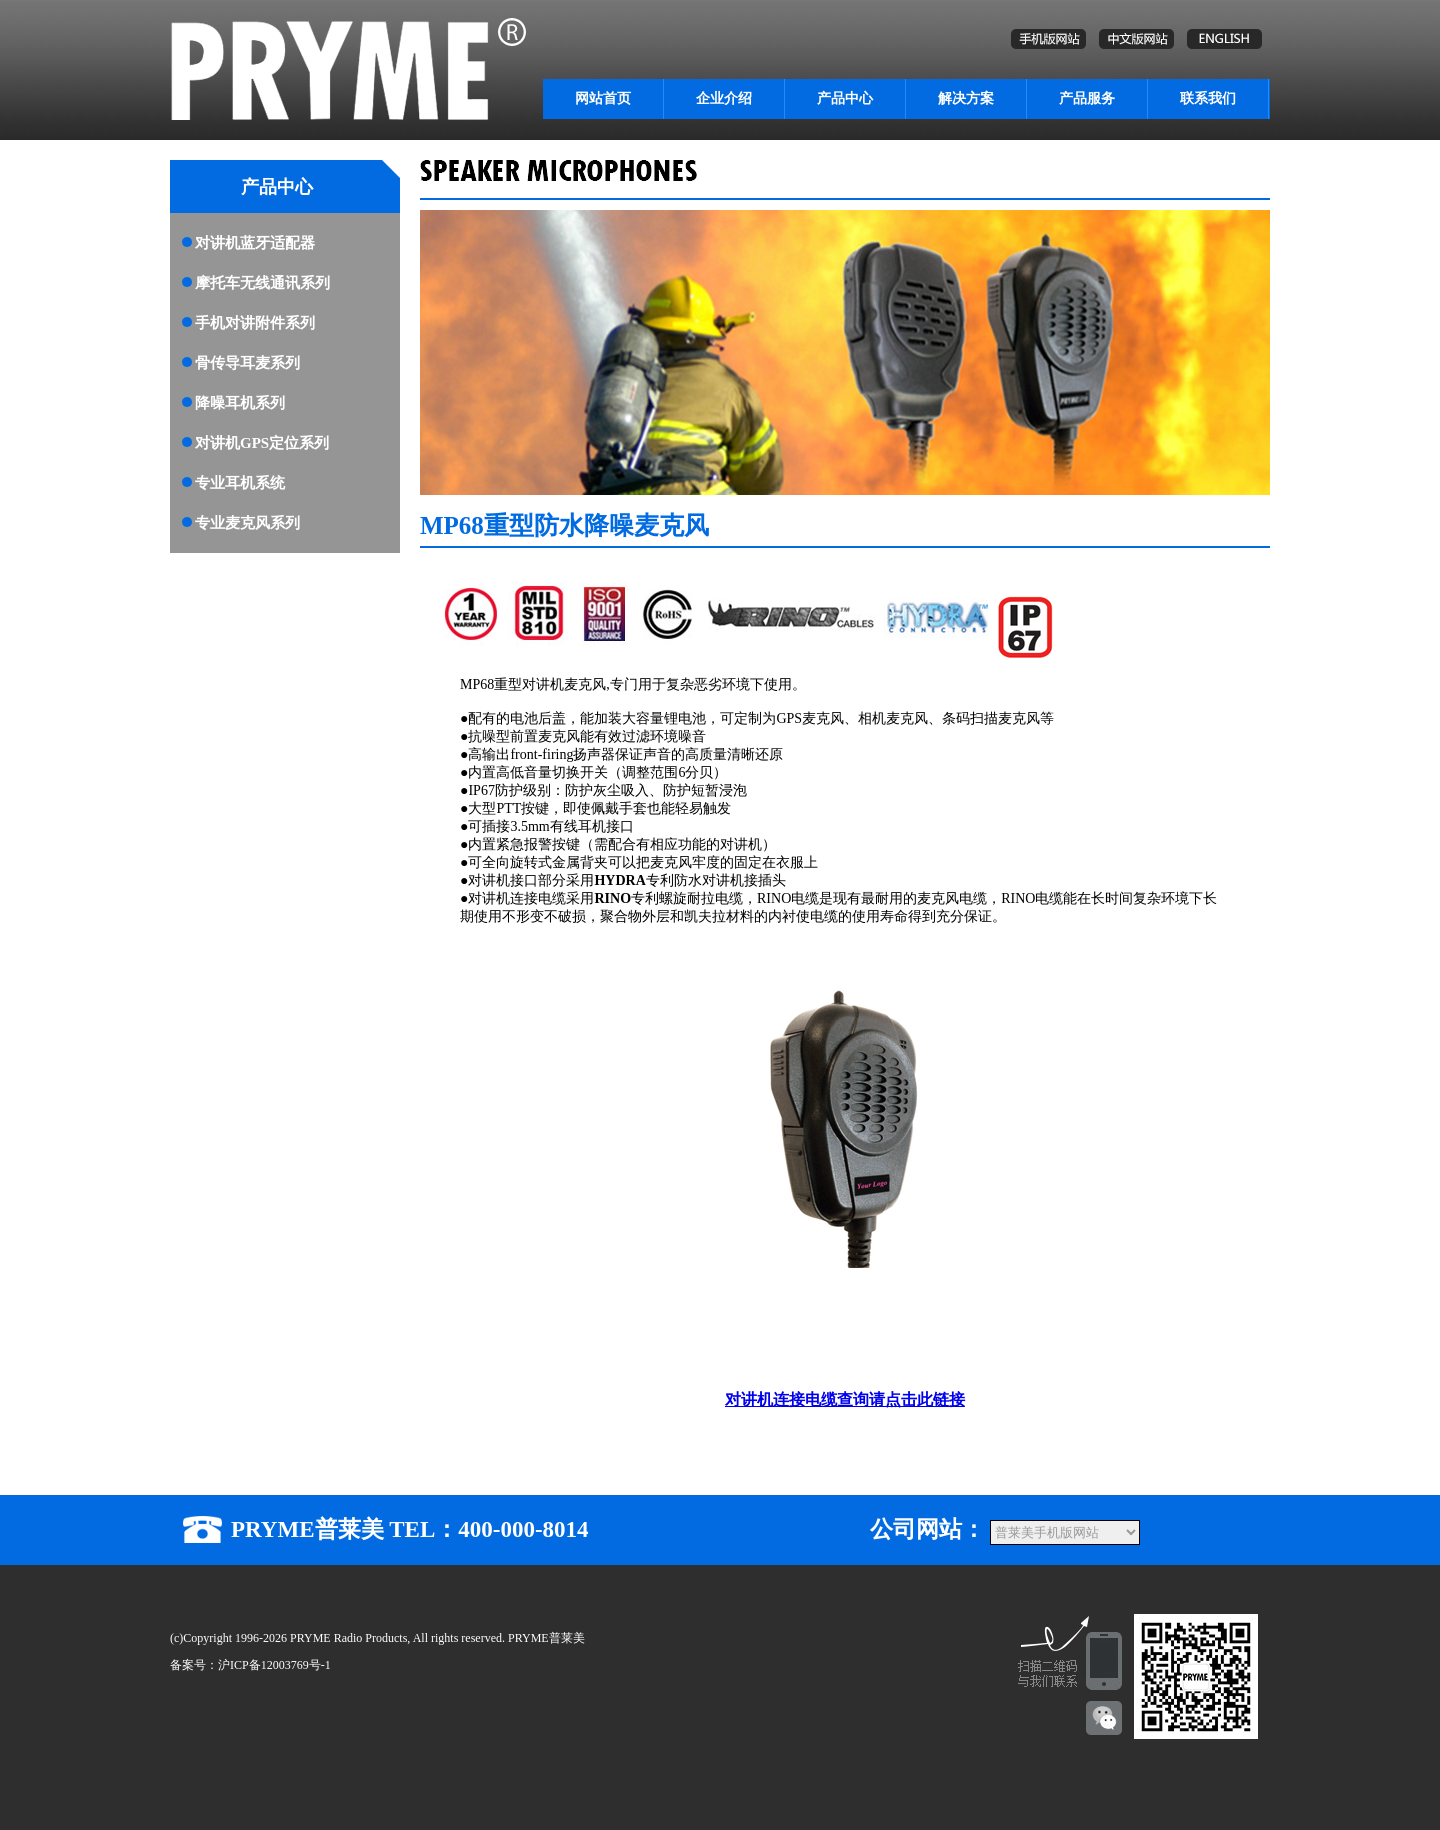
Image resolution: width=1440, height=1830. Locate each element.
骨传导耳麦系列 (247, 363)
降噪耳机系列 (240, 403)
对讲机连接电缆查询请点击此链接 (845, 1399)
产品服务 (1087, 98)
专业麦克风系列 (247, 523)
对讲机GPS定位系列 (262, 443)
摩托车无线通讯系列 (262, 283)
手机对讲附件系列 (255, 323)
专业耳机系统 (240, 483)
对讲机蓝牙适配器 (255, 243)
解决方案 (966, 98)
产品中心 (845, 98)
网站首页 (603, 98)
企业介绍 (724, 98)
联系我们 (1208, 98)
